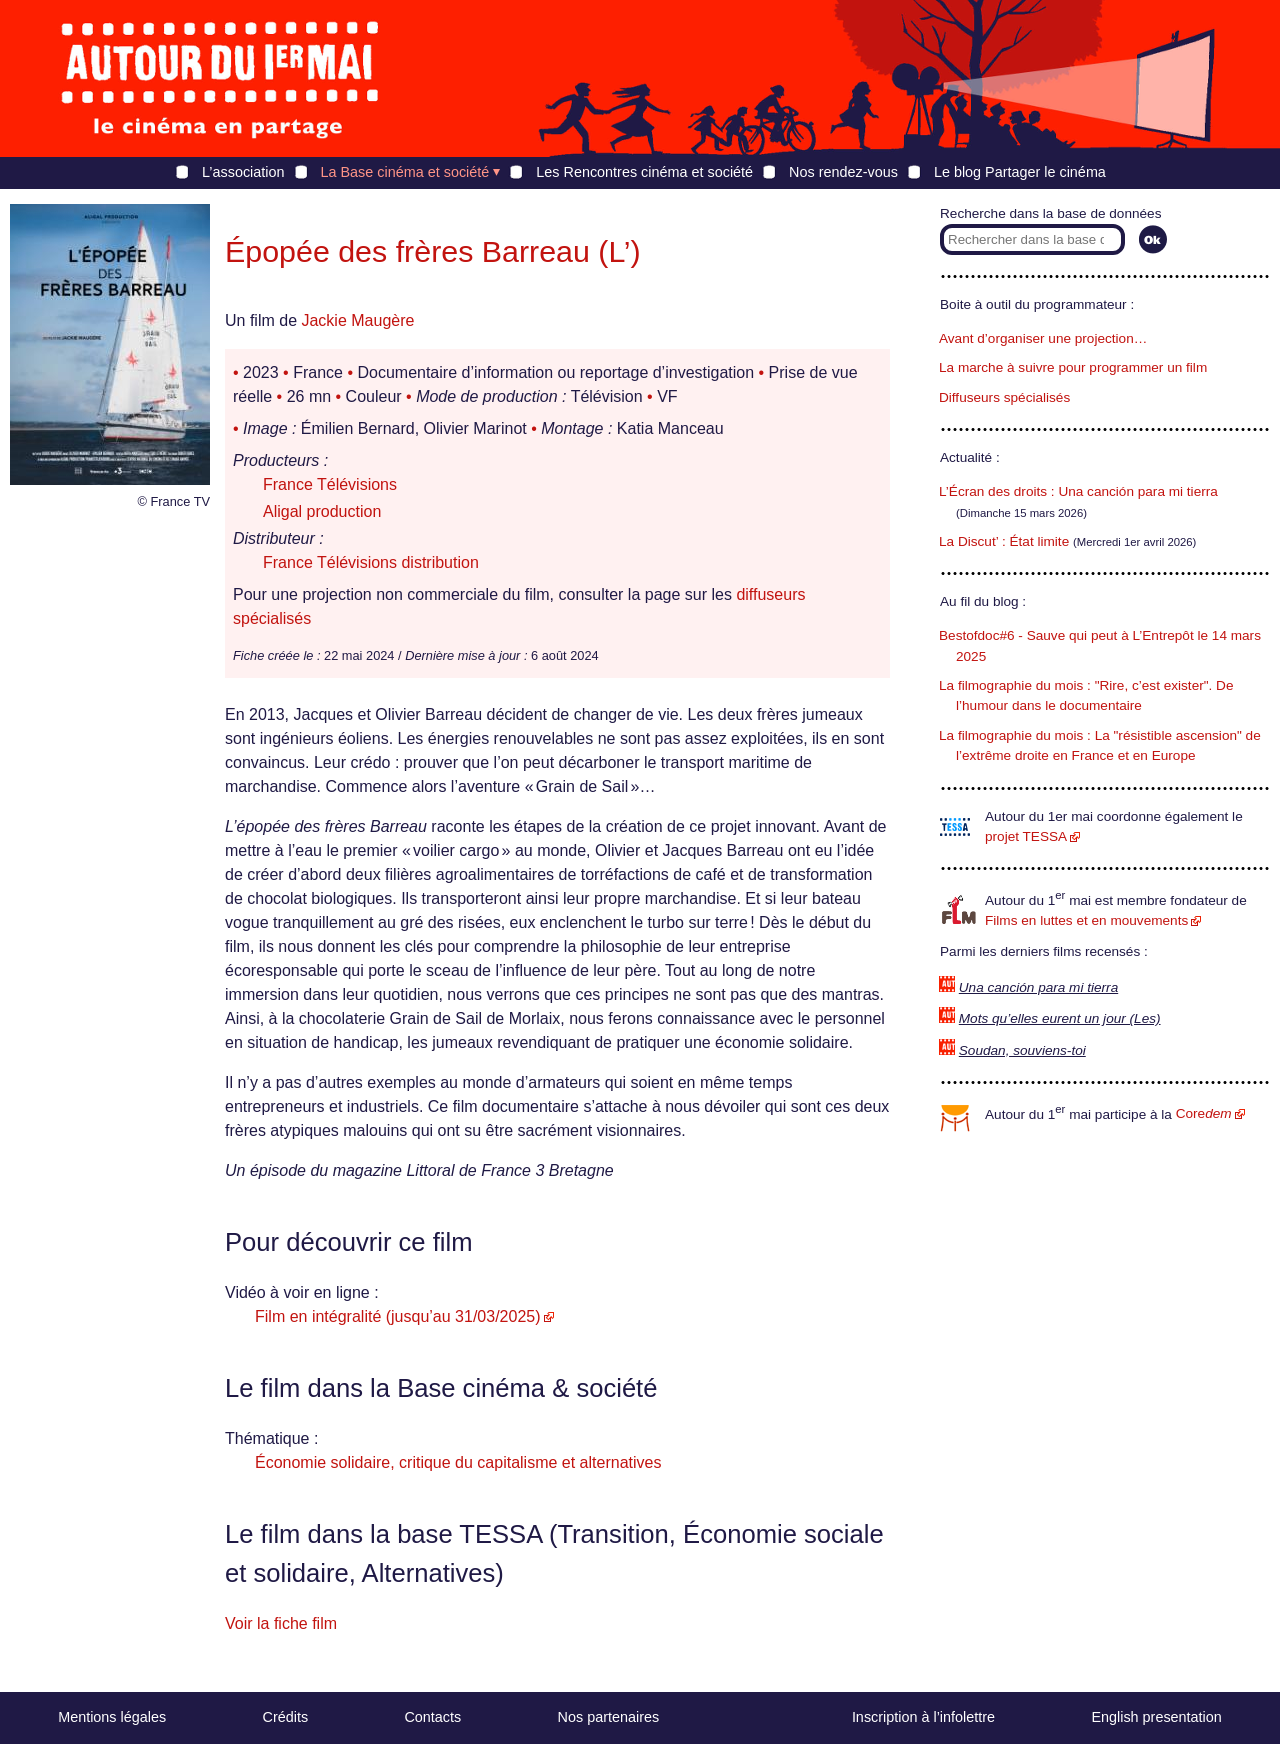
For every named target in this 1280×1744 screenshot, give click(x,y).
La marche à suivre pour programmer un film (1073, 367)
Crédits (286, 1717)
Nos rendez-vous (843, 172)
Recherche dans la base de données (1050, 213)
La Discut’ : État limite (1004, 541)
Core (1204, 1113)
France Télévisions (330, 484)
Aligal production (322, 511)
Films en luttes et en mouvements (1086, 920)
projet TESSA (1026, 836)
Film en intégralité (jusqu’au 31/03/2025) (398, 1316)
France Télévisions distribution (371, 562)
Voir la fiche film (281, 1623)
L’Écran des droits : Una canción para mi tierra (1078, 491)
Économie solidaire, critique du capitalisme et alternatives (458, 1462)
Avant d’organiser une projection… (1043, 338)
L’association (243, 172)
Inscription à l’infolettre (923, 1717)
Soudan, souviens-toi (1022, 1050)
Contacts (432, 1717)
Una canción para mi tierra (1038, 987)
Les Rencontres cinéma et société (644, 172)
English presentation (1156, 1717)
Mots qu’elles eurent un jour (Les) (1060, 1018)
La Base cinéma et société (405, 172)
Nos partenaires (609, 1717)
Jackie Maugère (357, 320)
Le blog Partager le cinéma (1020, 172)
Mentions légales (112, 1717)
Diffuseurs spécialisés (1004, 397)
